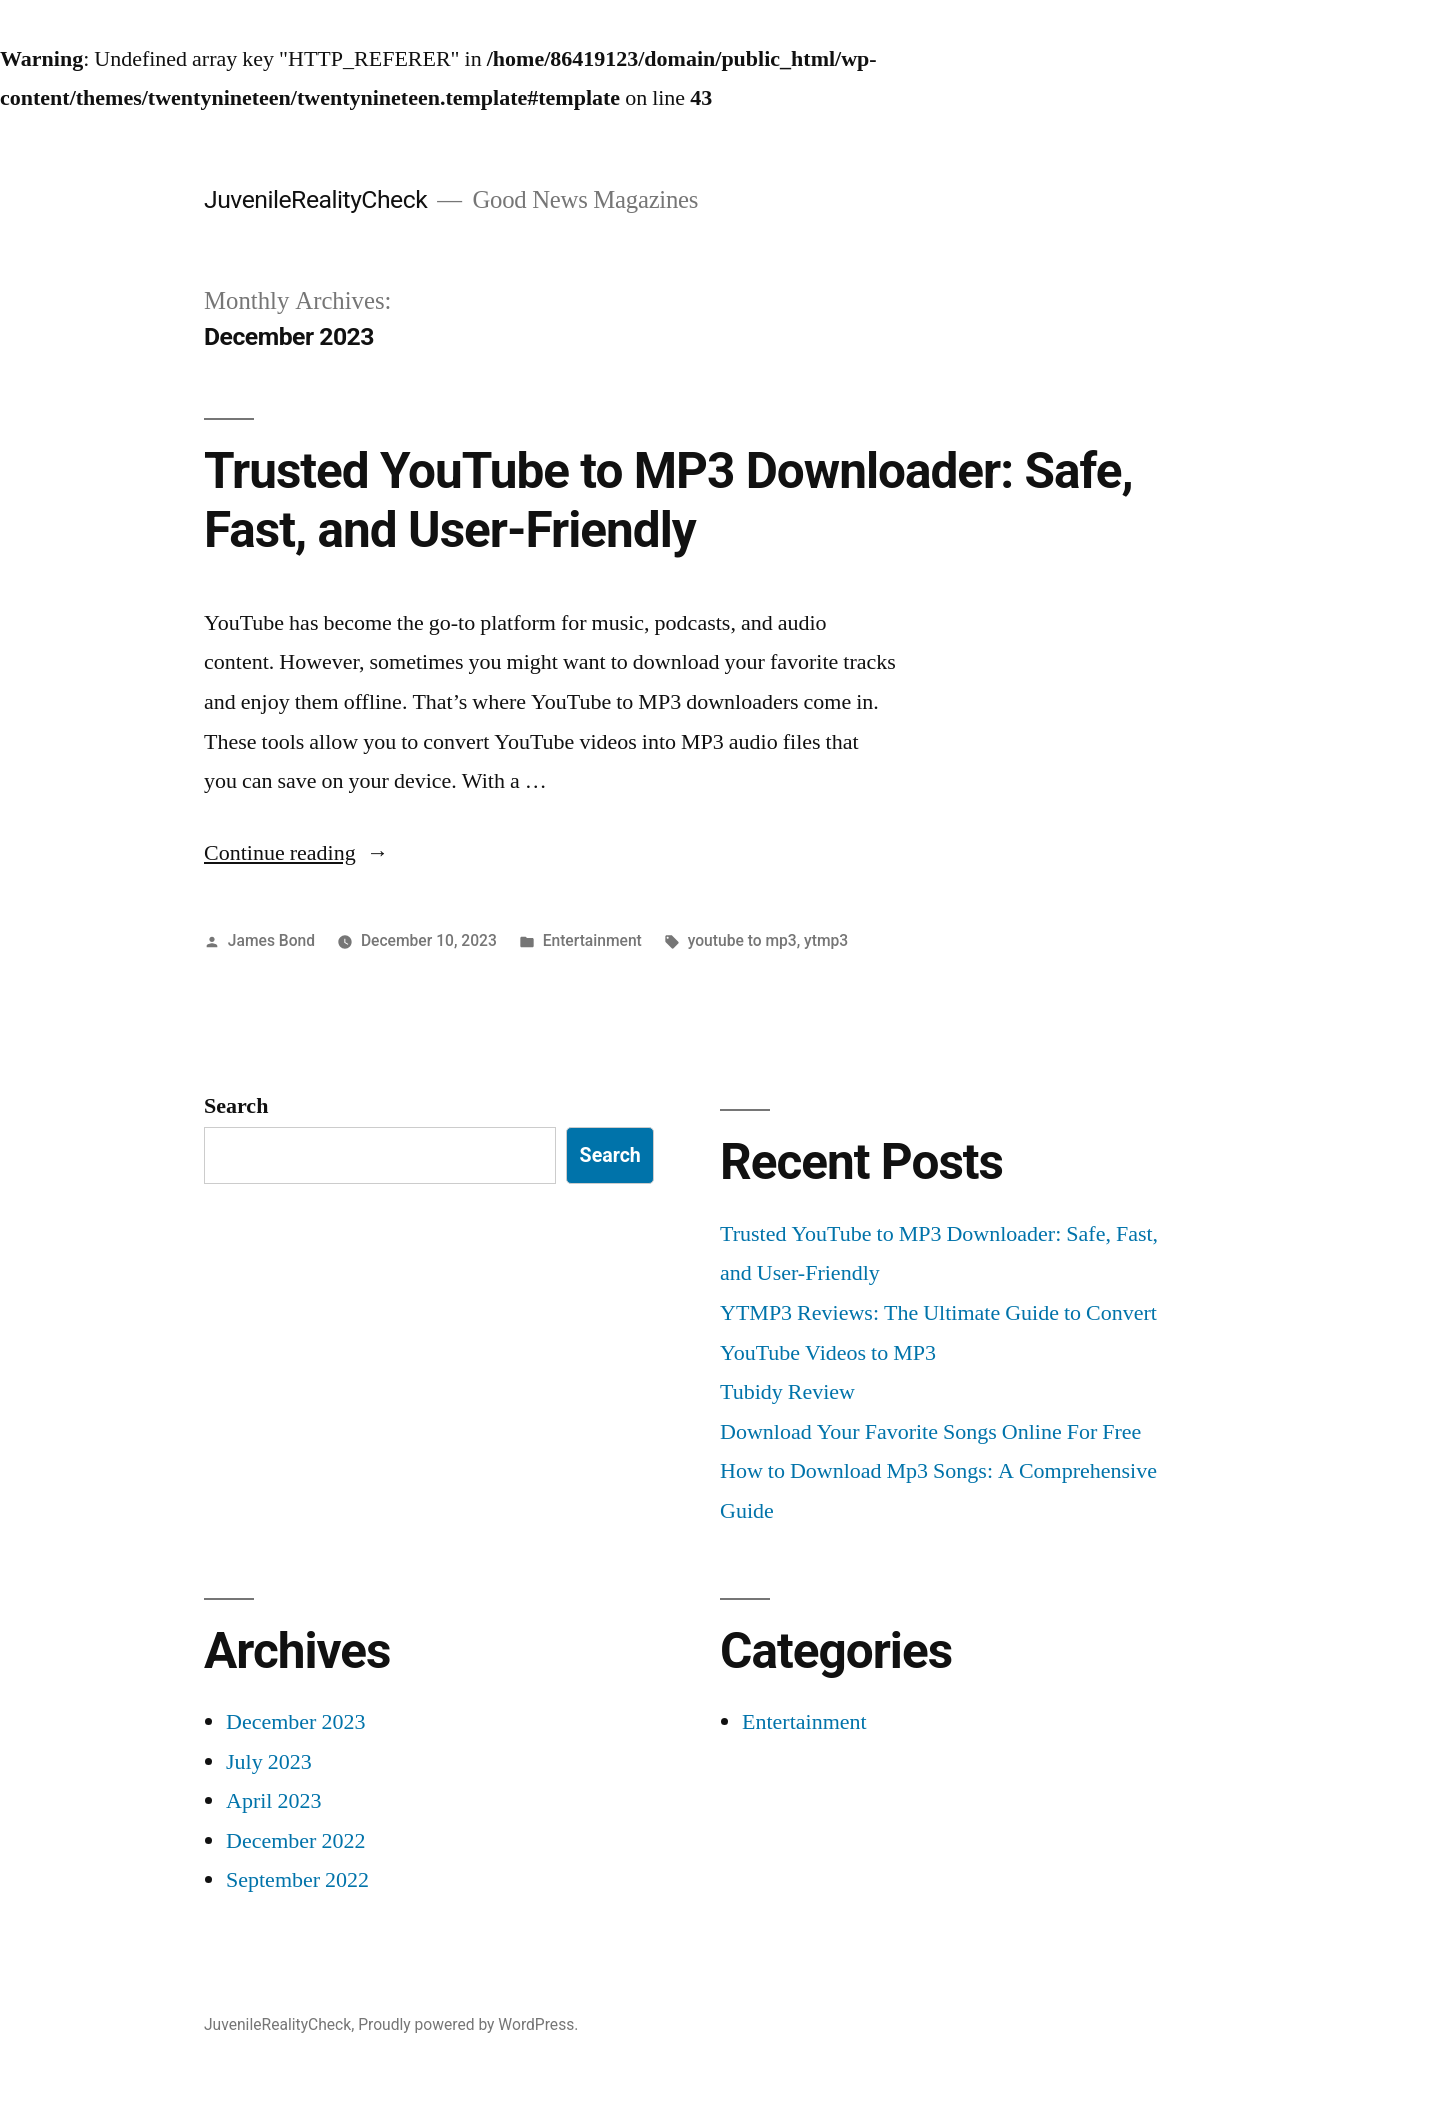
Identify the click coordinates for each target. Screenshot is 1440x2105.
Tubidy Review (787, 1392)
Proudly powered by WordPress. (468, 2024)
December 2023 (295, 1722)
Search (236, 1106)
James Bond (271, 940)
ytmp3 (826, 940)
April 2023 (273, 1801)
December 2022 (295, 1841)
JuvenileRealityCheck (315, 199)
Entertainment (592, 940)
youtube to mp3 (742, 940)
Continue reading (296, 853)
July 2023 (269, 1762)
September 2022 (297, 1880)
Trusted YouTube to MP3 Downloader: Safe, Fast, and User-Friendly (668, 500)
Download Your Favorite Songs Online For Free (930, 1432)
